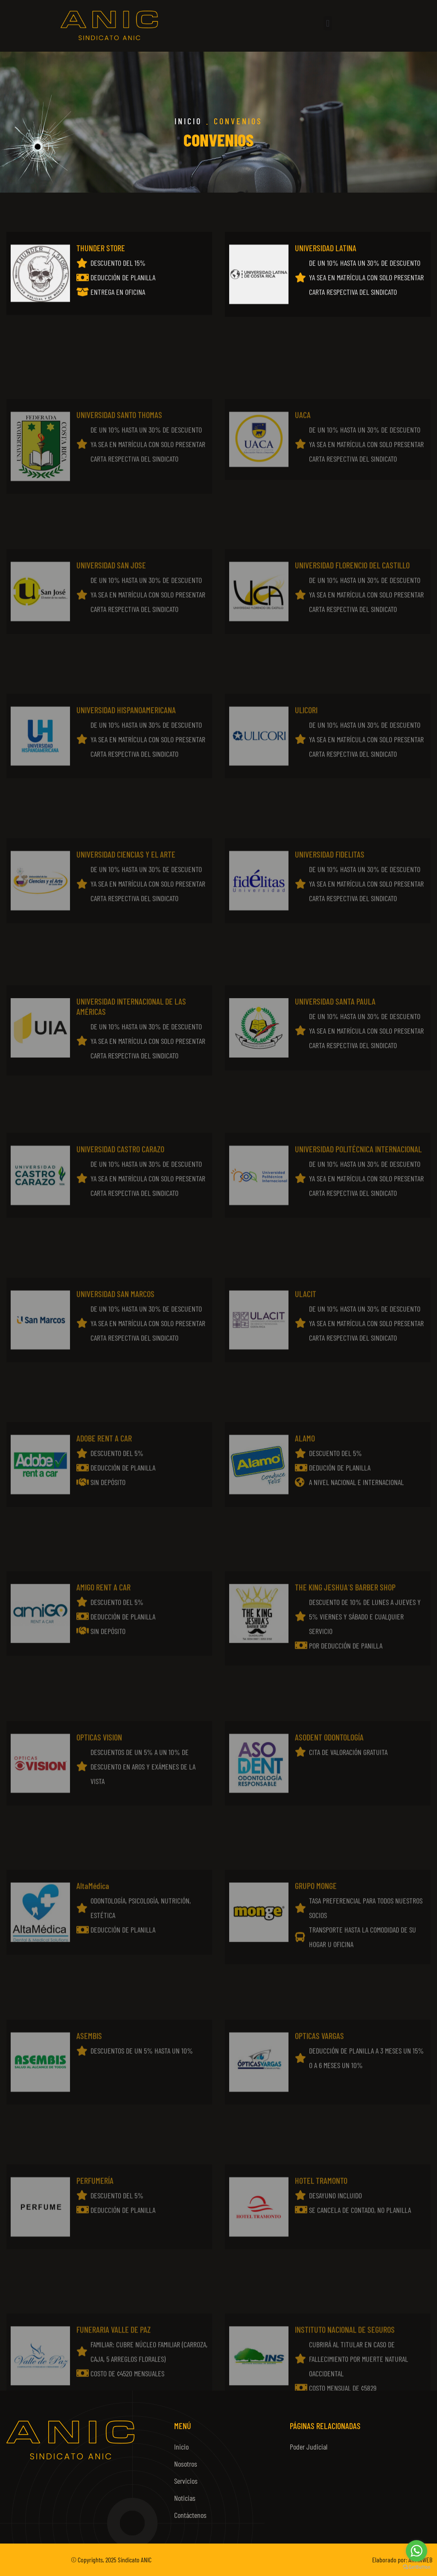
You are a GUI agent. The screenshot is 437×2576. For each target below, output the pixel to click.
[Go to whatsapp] (416, 2550)
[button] (327, 23)
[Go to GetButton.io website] (416, 2567)
